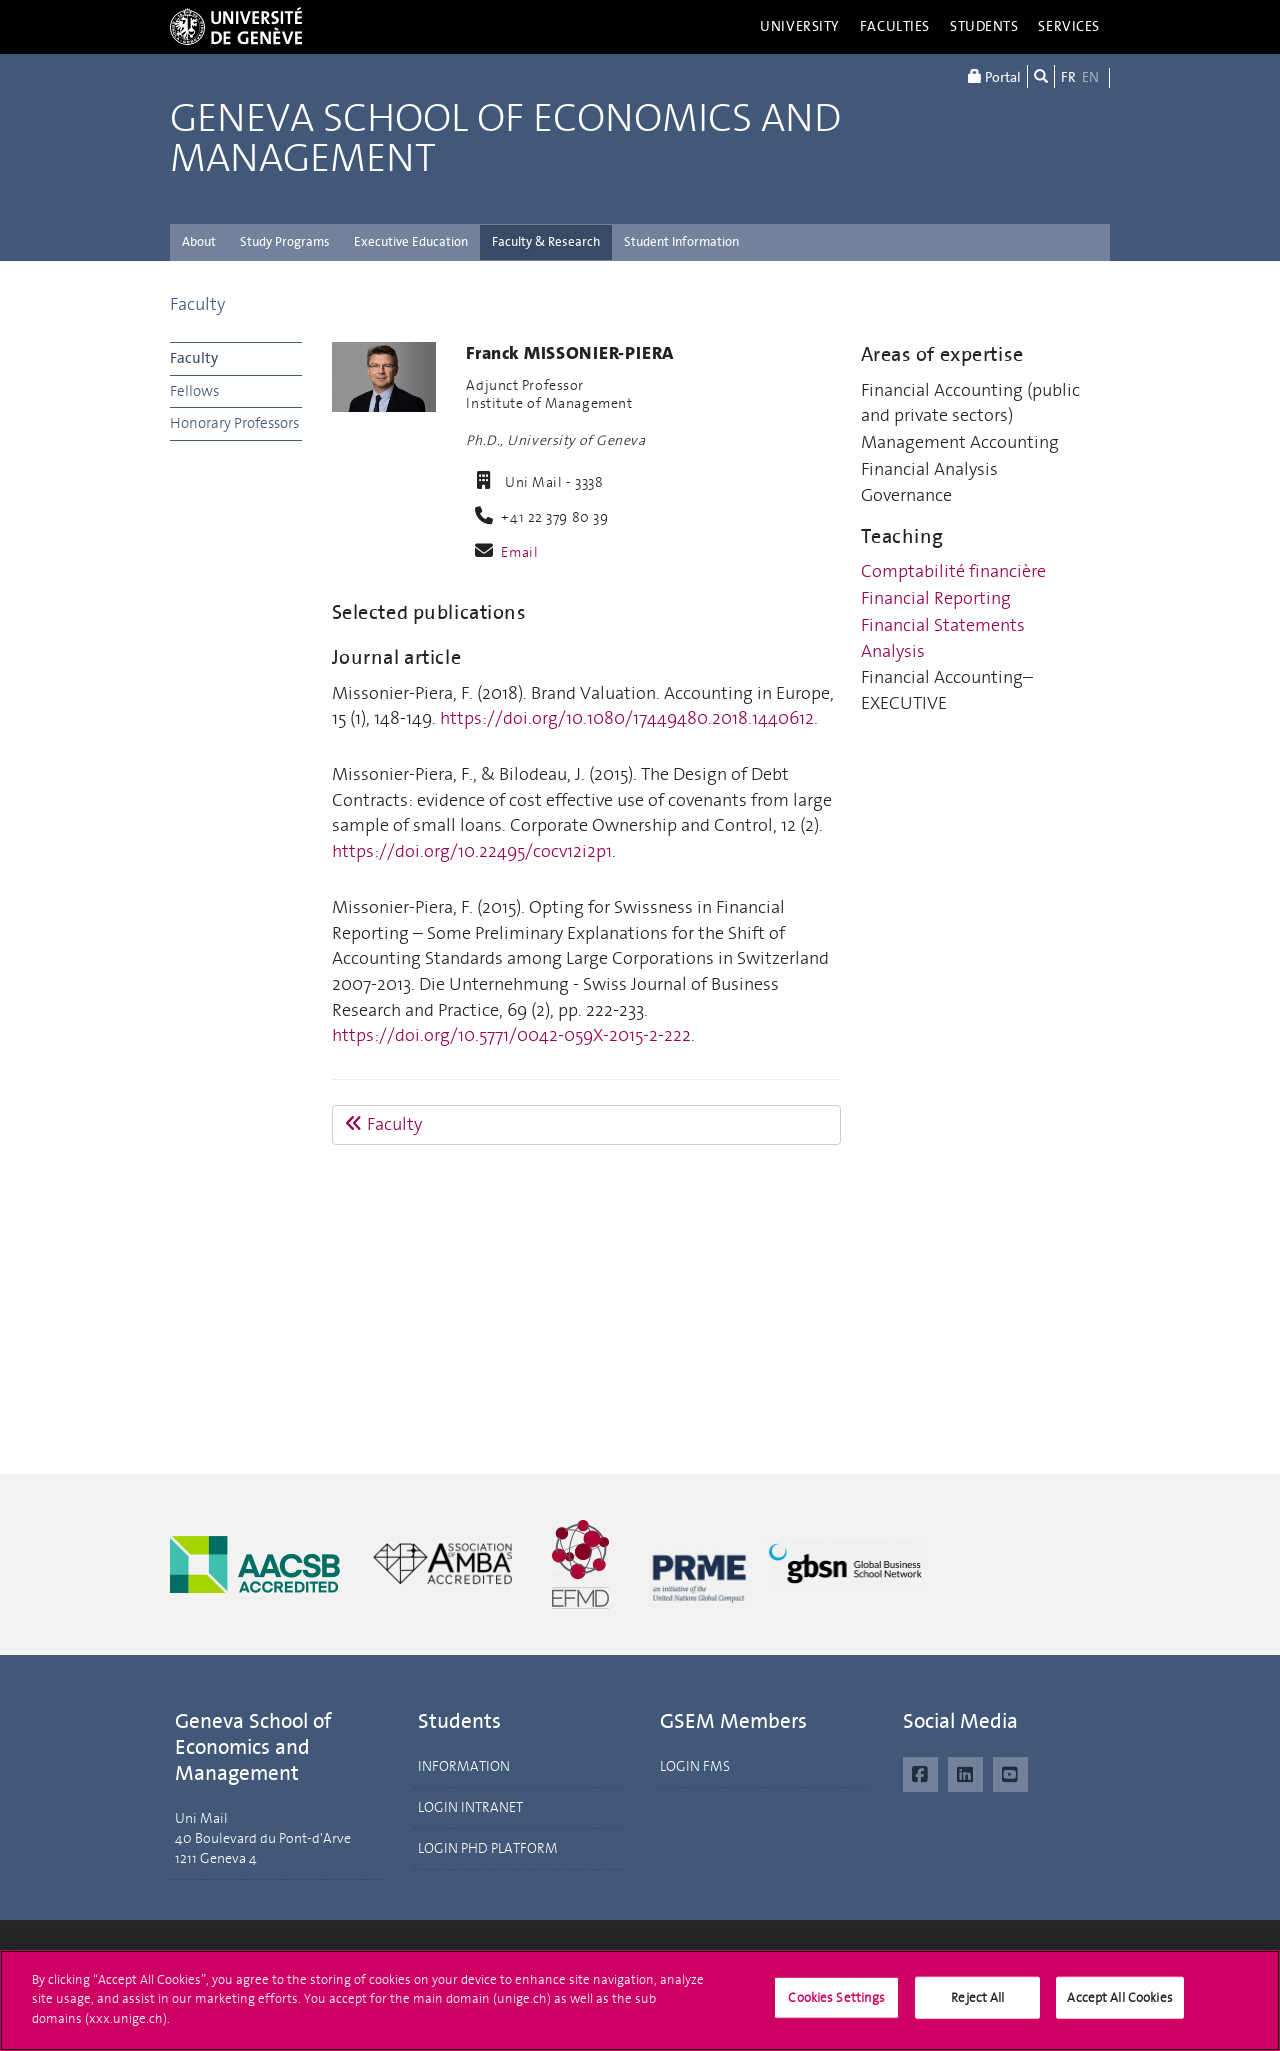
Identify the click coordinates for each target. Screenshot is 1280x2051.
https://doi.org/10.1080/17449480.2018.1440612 (627, 718)
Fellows (194, 391)
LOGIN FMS (695, 1766)
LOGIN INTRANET (470, 1807)
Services (1069, 26)
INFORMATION (464, 1766)
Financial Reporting (936, 598)
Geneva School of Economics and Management (505, 139)
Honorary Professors (234, 423)
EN (1090, 77)
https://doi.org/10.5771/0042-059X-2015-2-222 (511, 1035)
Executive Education (411, 241)
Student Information (681, 241)
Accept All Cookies (1119, 2006)
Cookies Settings (836, 2006)
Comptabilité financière (953, 571)
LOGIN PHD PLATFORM (488, 1848)
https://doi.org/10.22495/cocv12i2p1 (472, 851)
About (199, 241)
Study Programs (285, 241)
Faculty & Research (546, 241)
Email (519, 552)
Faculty (197, 304)
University (800, 26)
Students (984, 26)
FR (1068, 77)
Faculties (895, 26)
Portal (994, 76)
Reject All (977, 2006)
